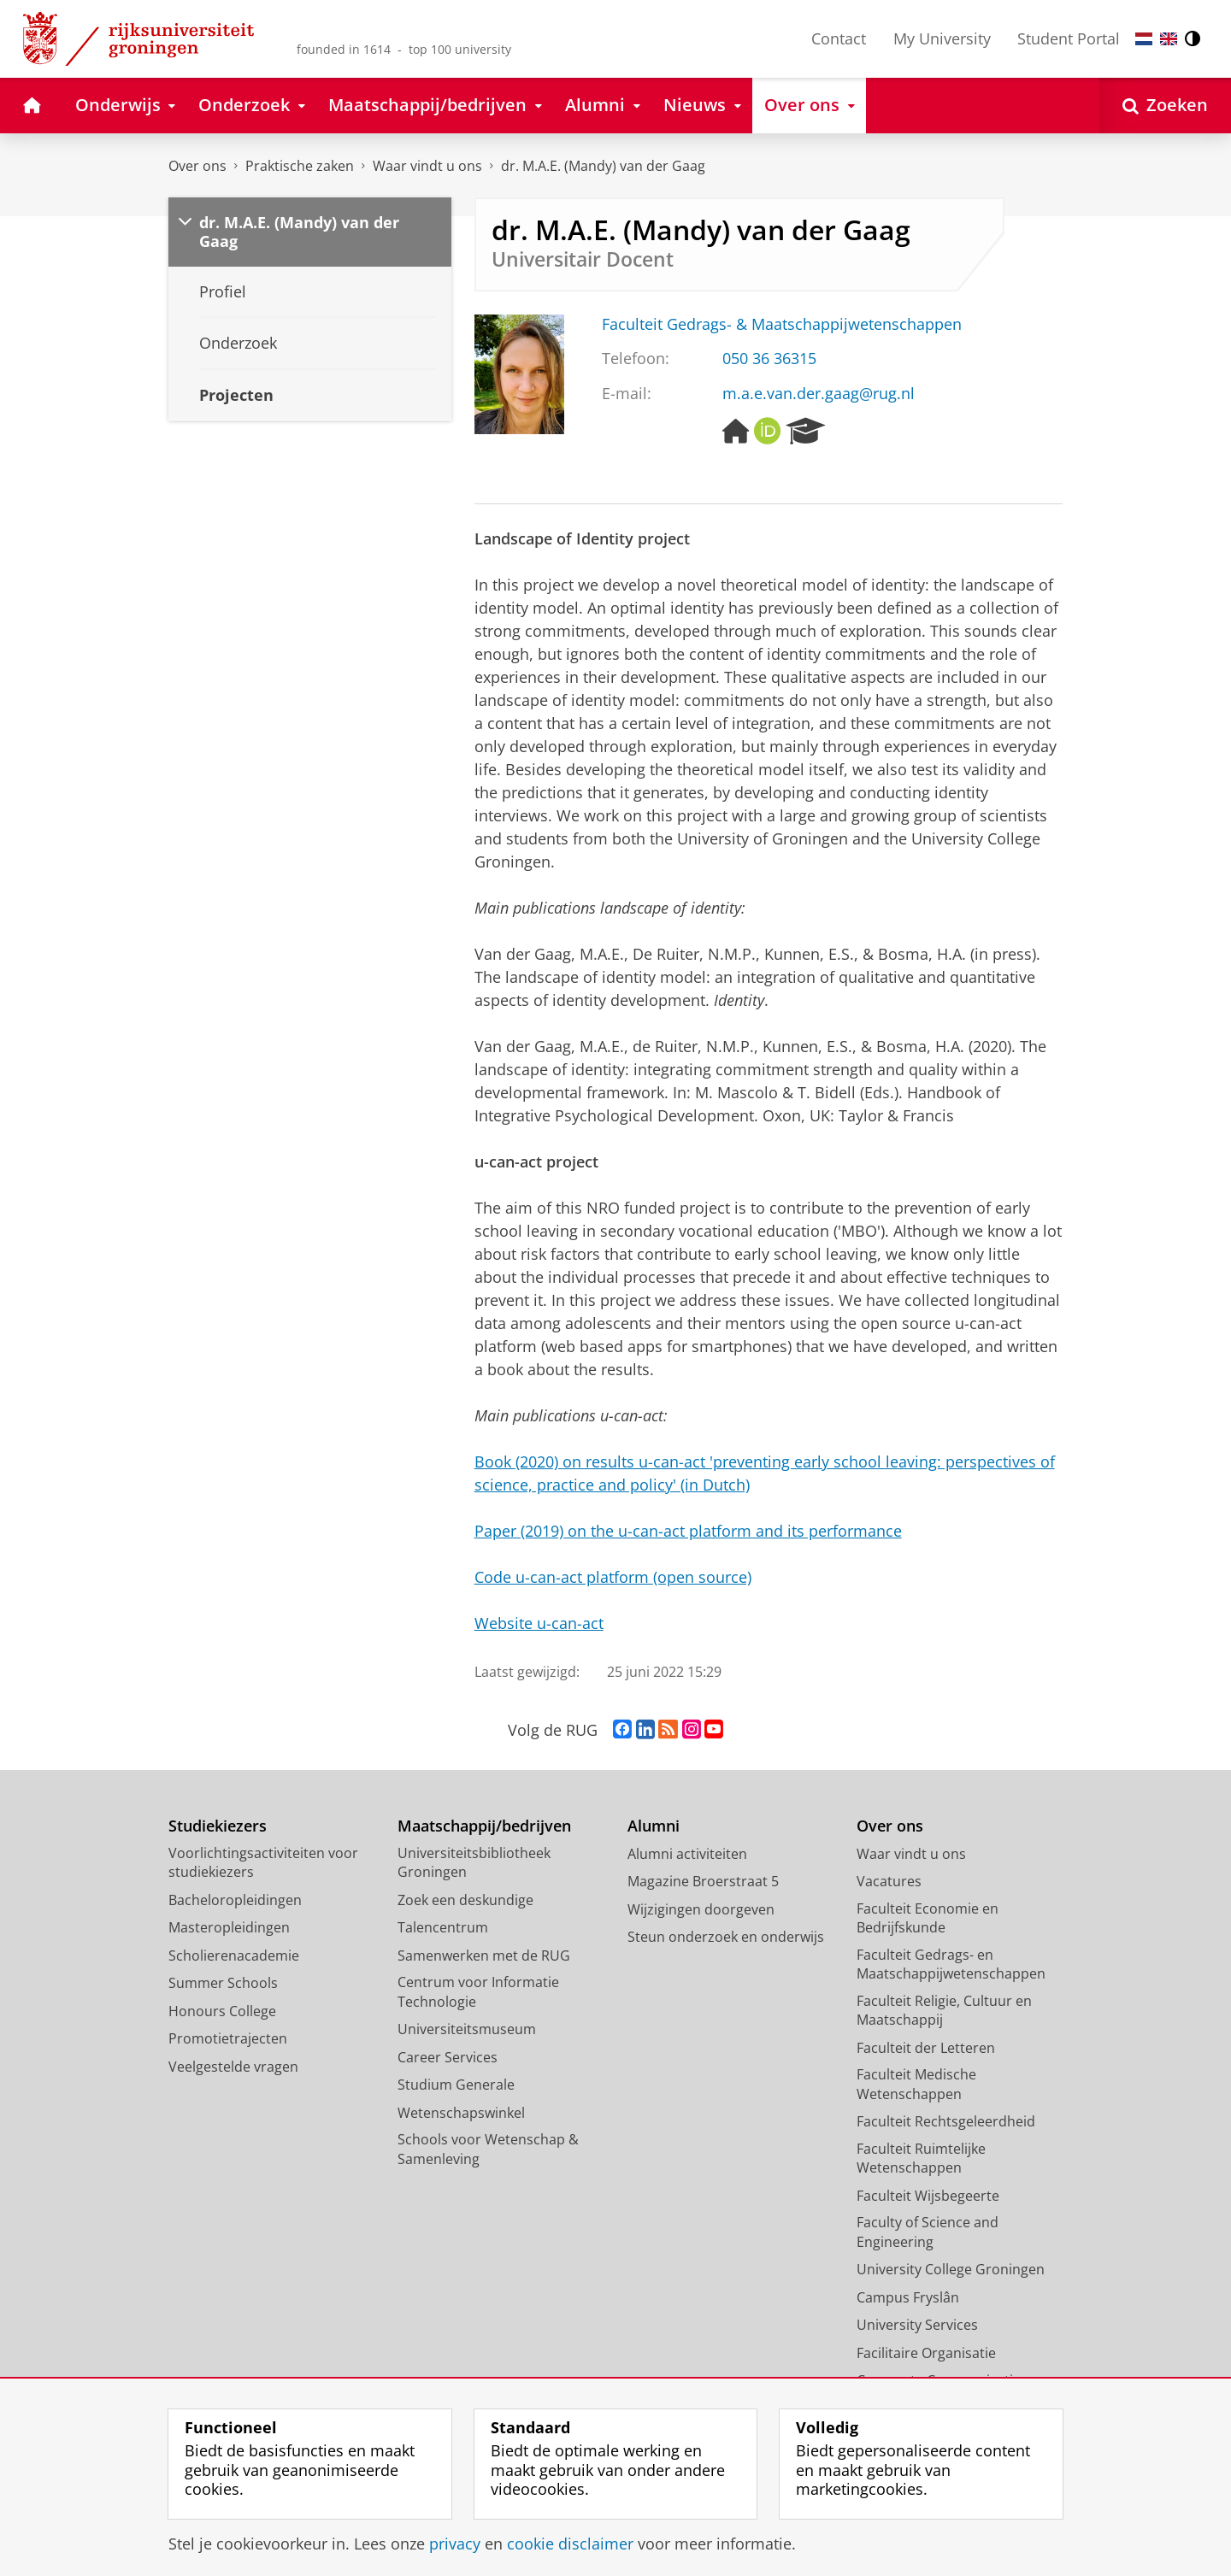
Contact (838, 38)
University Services (917, 2324)
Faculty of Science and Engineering (927, 2232)
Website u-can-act (539, 1623)
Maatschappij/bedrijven (484, 1826)
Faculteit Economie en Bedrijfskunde (927, 1918)
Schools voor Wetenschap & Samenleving (488, 2149)
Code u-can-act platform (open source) (612, 1577)
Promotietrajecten (227, 2038)
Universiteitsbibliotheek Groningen (474, 1863)
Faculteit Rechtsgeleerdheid (946, 2121)
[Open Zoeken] (1165, 105)
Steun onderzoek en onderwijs (725, 1936)
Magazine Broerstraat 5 (703, 1881)
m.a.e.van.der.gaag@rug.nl (818, 393)
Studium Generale (456, 2084)
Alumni (653, 1826)
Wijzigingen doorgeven (701, 1909)
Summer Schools (223, 1982)
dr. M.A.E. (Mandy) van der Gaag (603, 165)
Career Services (448, 2057)
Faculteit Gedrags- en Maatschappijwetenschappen (951, 1964)
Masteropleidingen (229, 1927)
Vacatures (889, 1881)
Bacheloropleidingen (235, 1900)
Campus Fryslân (908, 2297)
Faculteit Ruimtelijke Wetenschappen (921, 2158)
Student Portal (1068, 38)
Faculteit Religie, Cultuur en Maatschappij (944, 2010)
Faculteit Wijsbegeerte (928, 2195)
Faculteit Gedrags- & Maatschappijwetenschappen (782, 324)
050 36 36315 (769, 358)
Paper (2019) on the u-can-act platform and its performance (688, 1530)
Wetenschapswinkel (461, 2112)
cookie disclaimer (570, 2543)
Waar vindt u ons (427, 165)
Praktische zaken (299, 165)
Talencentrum (443, 1927)
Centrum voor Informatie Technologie (478, 1992)
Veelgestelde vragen (233, 2066)
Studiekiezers (217, 1826)
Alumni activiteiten (687, 1853)
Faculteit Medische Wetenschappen (916, 2084)
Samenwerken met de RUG (484, 1955)
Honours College (222, 2011)
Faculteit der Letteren (926, 2047)
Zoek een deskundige (465, 1900)
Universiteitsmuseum (467, 2029)
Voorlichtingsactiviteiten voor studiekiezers (263, 1863)
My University (942, 38)
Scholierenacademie (233, 1955)
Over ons (197, 165)
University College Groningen (951, 2269)
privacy (454, 2543)
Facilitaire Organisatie (926, 2353)
